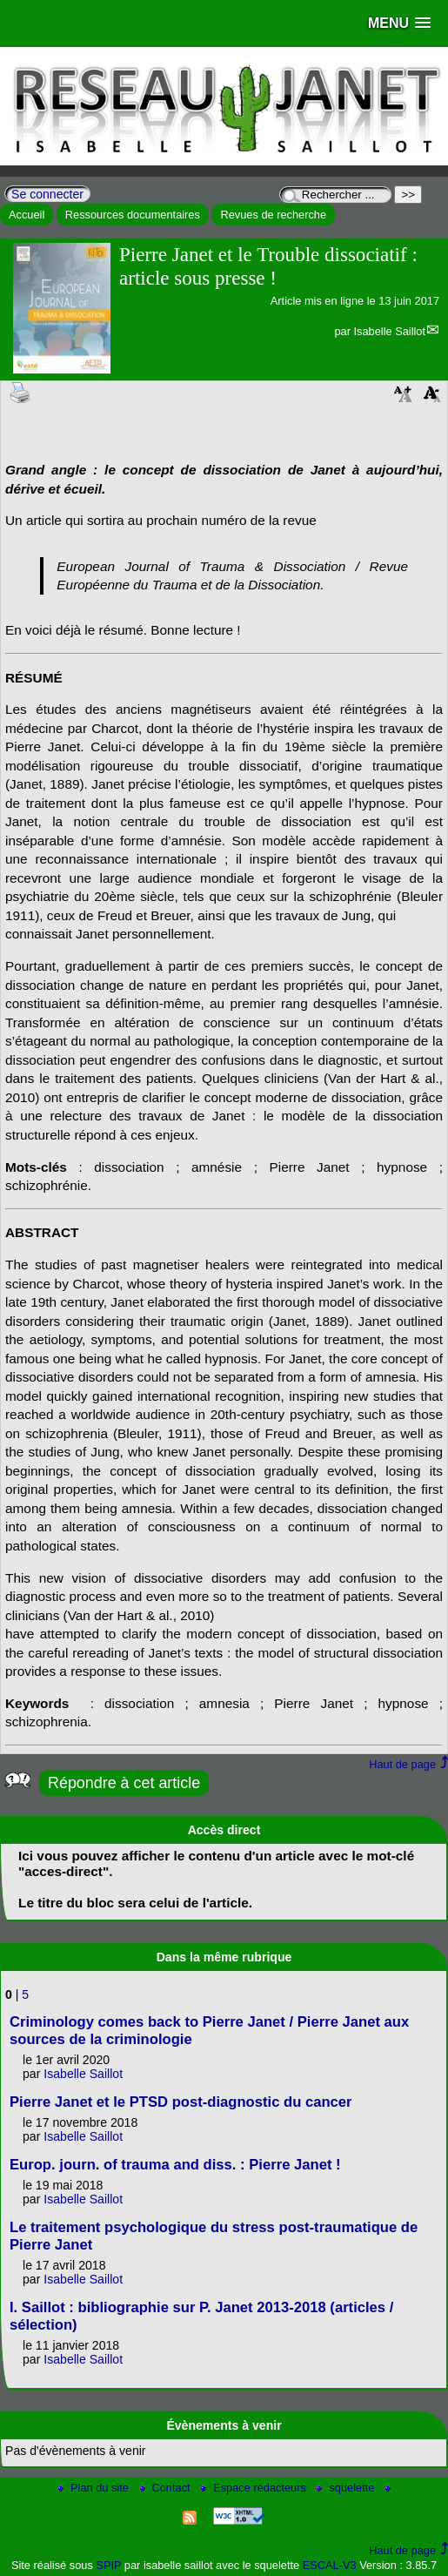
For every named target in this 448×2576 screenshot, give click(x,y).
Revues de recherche (273, 214)
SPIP (108, 2565)
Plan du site (94, 2487)
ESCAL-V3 (330, 2565)
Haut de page (402, 1764)
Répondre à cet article (124, 1783)
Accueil (26, 214)
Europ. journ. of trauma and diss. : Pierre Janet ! (175, 2164)
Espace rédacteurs (254, 2487)
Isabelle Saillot (389, 331)
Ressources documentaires (132, 214)
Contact (166, 2487)
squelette (347, 2487)
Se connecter (47, 194)
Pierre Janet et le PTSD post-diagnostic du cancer (181, 2102)
